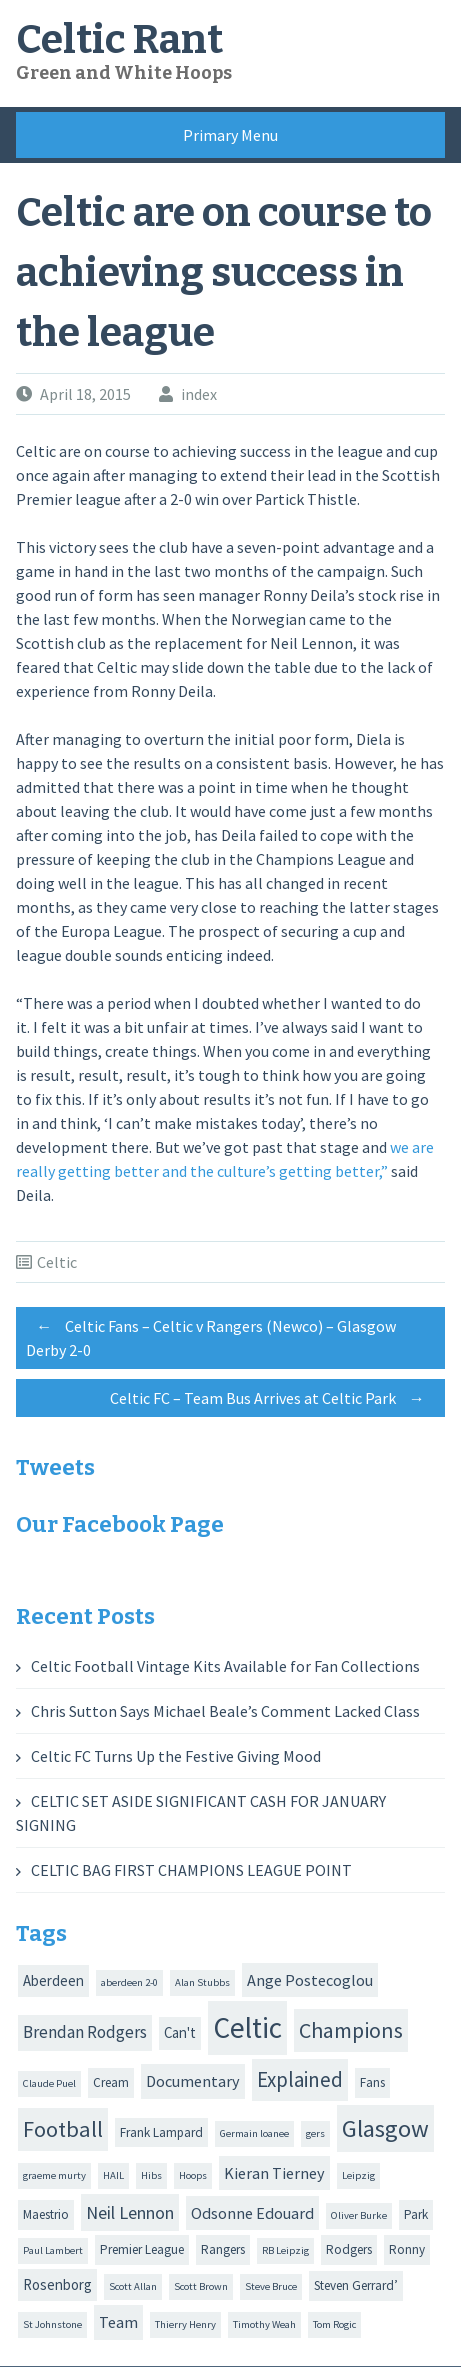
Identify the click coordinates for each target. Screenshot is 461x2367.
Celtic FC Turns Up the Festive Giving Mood (176, 1756)
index (199, 394)
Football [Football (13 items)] (63, 2129)
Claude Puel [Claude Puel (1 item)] (49, 2083)
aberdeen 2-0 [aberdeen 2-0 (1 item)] (129, 1982)
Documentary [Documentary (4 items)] (193, 2081)
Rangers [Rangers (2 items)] (223, 2249)
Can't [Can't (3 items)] (180, 2032)
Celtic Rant (119, 40)
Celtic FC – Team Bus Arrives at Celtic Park (272, 1398)
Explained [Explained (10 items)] (300, 2079)
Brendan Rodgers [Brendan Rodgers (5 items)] (85, 2032)
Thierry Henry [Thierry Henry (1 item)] (185, 2324)
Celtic (57, 1262)
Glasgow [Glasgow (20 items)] (385, 2128)
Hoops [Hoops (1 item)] (193, 2175)
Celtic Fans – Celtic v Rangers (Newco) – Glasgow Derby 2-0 (211, 1335)
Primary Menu (230, 135)
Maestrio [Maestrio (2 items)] (46, 2214)
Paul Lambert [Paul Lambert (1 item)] (53, 2250)
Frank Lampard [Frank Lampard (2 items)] (161, 2132)
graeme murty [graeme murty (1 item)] (54, 2175)
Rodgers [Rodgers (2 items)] (349, 2249)
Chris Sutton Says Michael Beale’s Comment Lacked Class (225, 1711)
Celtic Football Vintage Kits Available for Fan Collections (225, 1666)
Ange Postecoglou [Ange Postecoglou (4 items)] (310, 1980)
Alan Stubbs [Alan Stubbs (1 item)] (202, 1982)
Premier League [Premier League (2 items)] (142, 2249)
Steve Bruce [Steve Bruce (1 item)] (271, 2286)
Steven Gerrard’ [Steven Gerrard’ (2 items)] (356, 2285)
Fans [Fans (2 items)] (372, 2082)
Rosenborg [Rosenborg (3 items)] (57, 2284)
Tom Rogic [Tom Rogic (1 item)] (334, 2324)
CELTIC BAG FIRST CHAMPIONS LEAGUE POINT (191, 1870)
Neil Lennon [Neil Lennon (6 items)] (130, 2212)
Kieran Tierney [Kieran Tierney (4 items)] (274, 2173)
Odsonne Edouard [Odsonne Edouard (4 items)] (252, 2213)
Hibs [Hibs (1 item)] (151, 2175)
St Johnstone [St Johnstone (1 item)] (52, 2324)
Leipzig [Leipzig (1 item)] (358, 2175)
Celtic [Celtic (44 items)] (247, 2027)
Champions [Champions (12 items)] (351, 2030)
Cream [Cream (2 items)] (111, 2082)
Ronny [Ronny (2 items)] (407, 2249)
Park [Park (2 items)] (416, 2214)
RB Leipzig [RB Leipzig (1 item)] (285, 2250)
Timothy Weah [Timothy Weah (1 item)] (264, 2324)
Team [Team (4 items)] (118, 2322)
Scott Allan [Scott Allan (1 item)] (133, 2286)
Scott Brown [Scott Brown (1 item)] (201, 2286)
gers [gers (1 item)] (315, 2133)
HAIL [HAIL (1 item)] (113, 2175)
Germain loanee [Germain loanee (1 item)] (254, 2133)
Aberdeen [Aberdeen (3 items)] (53, 1980)
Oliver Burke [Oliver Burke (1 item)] (359, 2215)
